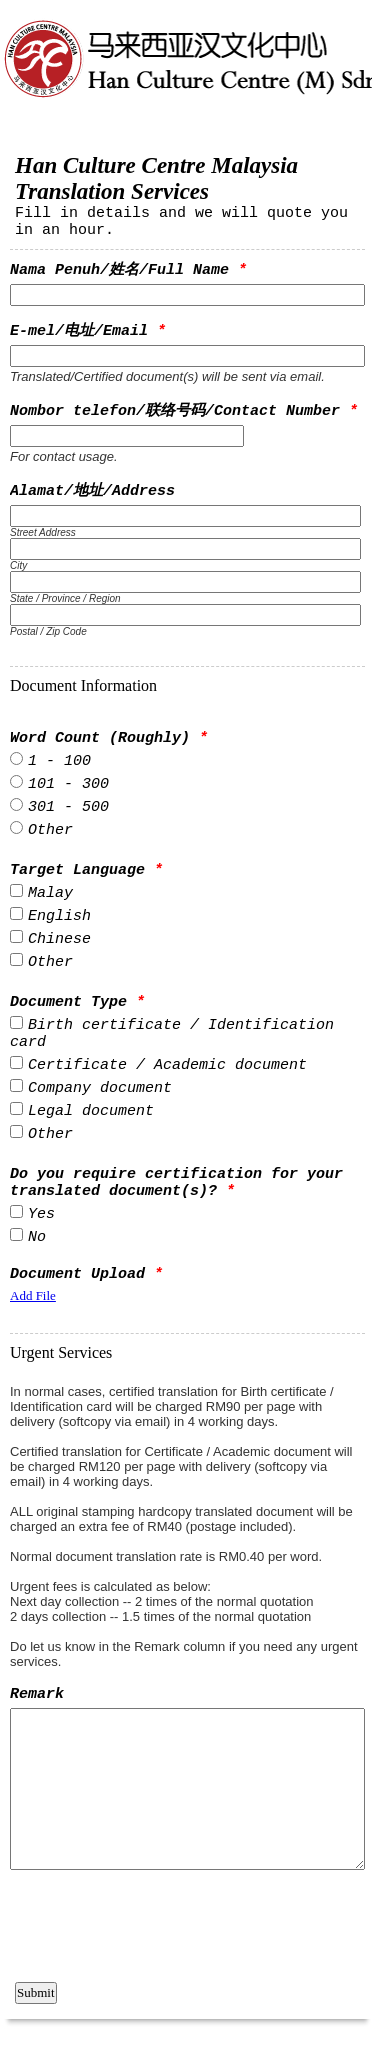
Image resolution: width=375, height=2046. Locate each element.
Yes (41, 1214)
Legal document (91, 1111)
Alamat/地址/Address (92, 491)
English (59, 916)
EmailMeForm (187, 78)
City (18, 565)
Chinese (59, 939)
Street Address (43, 532)
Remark (37, 1694)
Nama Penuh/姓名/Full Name (128, 270)
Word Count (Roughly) (109, 738)
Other (50, 830)
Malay (50, 893)
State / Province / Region (65, 598)
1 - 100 (59, 761)
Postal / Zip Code (48, 631)
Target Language (86, 870)
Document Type (77, 1002)
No (37, 1237)
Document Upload (86, 1274)
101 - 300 (68, 784)
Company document (100, 1088)
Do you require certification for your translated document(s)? (176, 1183)
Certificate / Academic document (167, 1065)
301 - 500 (68, 807)
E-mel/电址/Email (88, 331)
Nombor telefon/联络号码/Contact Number (184, 411)
